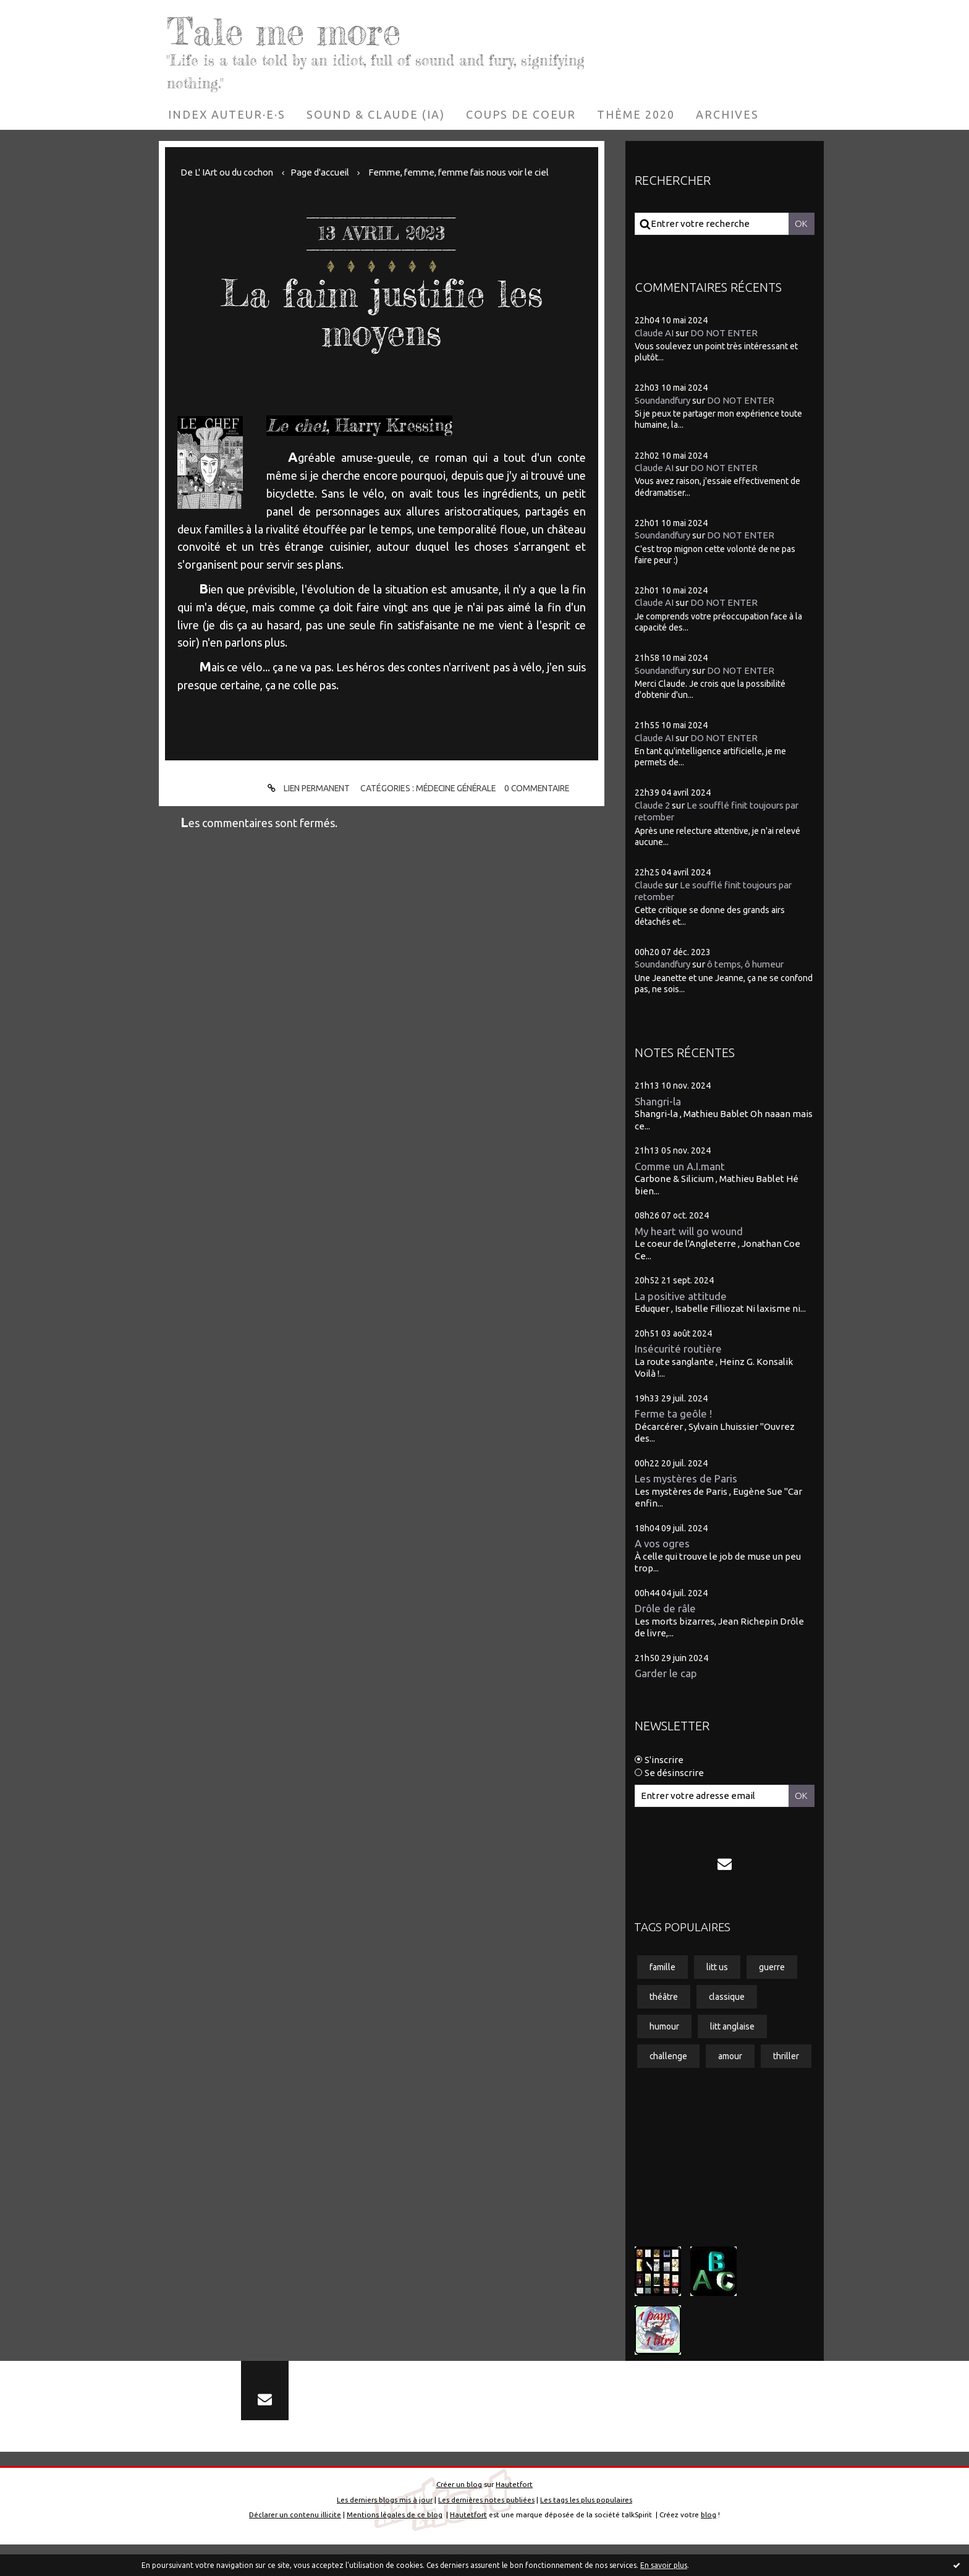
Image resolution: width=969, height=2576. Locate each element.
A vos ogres (662, 1543)
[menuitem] (227, 113)
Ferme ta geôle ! (674, 1413)
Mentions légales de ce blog (394, 2547)
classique (727, 1997)
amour (731, 2057)
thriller (662, 2086)
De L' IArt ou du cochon (227, 172)
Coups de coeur (521, 114)
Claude (649, 884)
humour (664, 2026)
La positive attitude (681, 1295)
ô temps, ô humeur (749, 964)
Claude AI (654, 332)
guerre (772, 1967)
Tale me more (287, 31)
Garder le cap (666, 1673)
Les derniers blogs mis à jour (385, 2531)
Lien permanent (304, 788)
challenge (669, 2057)
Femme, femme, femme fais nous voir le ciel (466, 172)
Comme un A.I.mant (681, 1165)
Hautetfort (514, 2516)
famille (662, 1967)
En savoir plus (663, 2565)
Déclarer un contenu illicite (295, 2547)
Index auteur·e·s (227, 114)
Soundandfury (664, 400)
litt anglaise (732, 2026)
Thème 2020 (636, 114)
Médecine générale (456, 788)
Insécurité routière (678, 1348)
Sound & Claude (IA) (376, 114)
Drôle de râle (665, 1608)
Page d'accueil (322, 172)
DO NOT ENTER (724, 332)
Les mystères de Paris (686, 1478)
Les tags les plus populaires (586, 2531)
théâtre (664, 1997)
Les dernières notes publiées (486, 2531)
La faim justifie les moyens (382, 312)
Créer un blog (459, 2516)
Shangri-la (658, 1101)
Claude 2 (652, 805)
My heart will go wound (689, 1230)
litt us (717, 1967)
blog (708, 2547)
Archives (727, 114)
